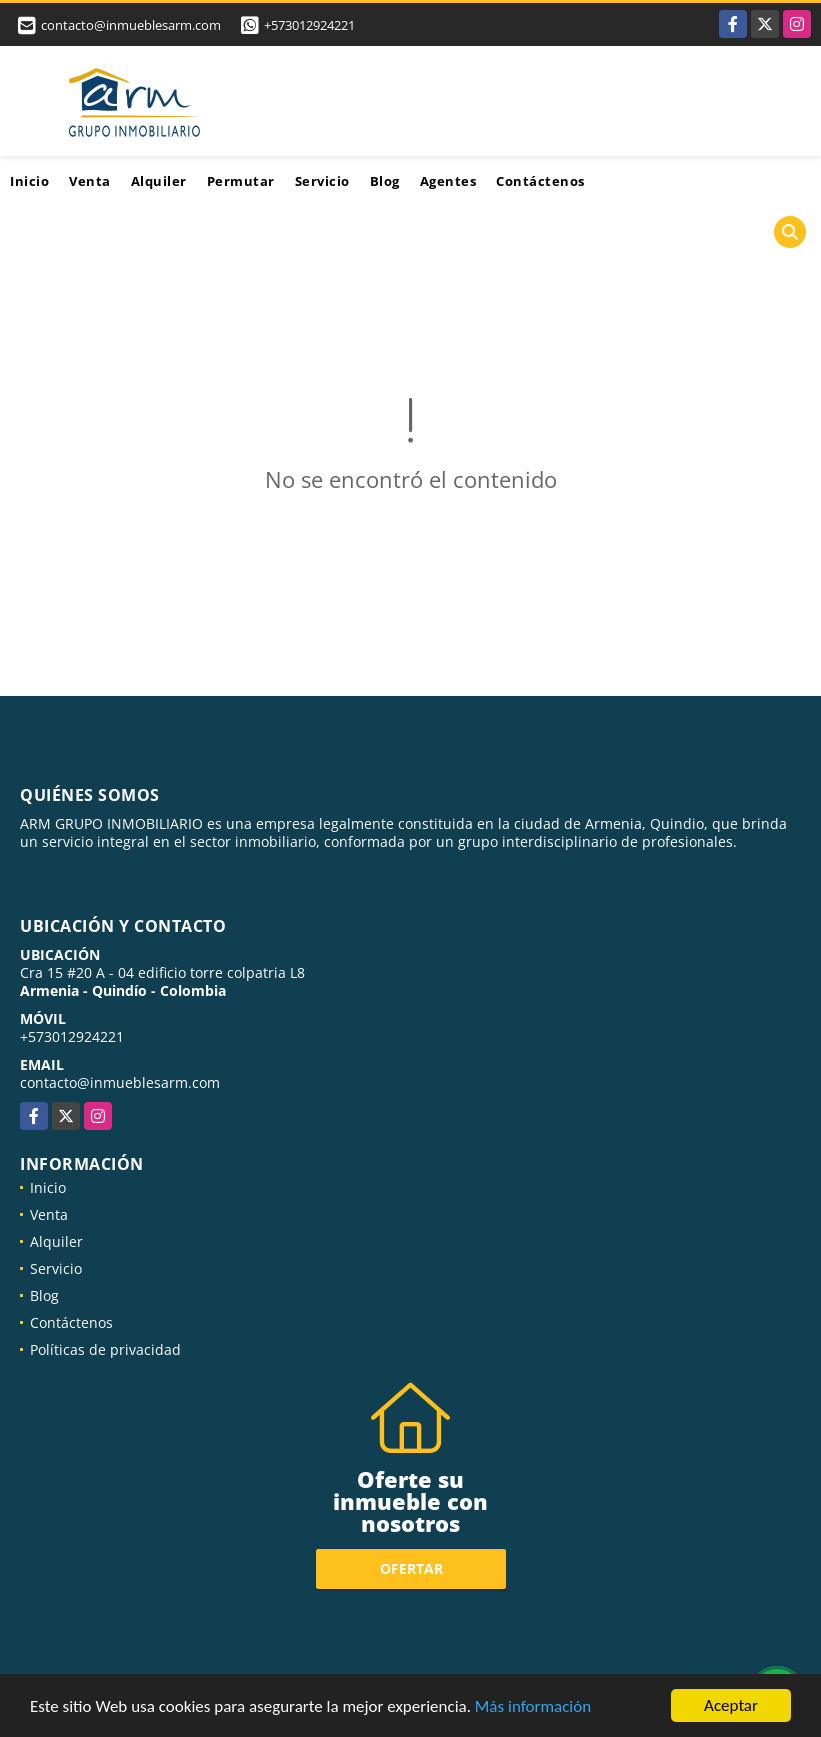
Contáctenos (540, 181)
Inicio (29, 181)
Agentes (448, 181)
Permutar (241, 181)
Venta (90, 181)
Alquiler (159, 181)
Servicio (322, 181)
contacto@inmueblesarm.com (120, 1082)
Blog (385, 181)
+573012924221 (309, 25)
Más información (533, 1707)
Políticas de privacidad (105, 1349)
